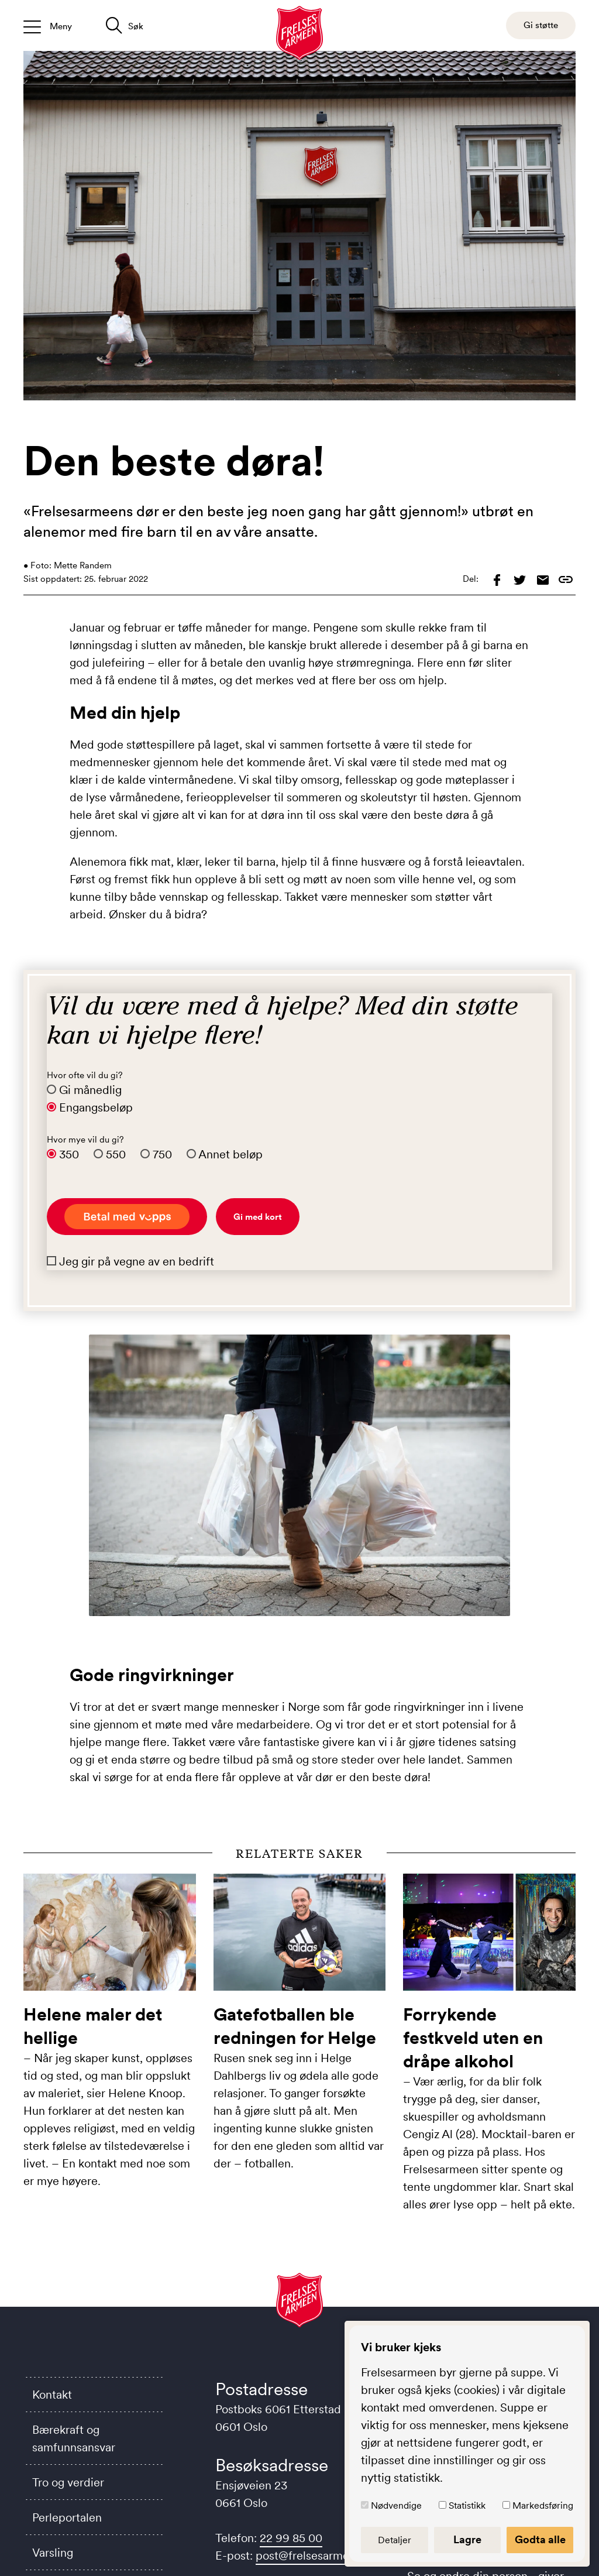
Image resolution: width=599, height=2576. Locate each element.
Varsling (52, 2552)
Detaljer (399, 2540)
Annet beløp (230, 1154)
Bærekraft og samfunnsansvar (73, 2438)
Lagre (470, 2539)
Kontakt (52, 2394)
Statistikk (470, 2505)
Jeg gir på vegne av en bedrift (136, 1261)
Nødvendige (401, 2505)
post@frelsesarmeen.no (317, 2555)
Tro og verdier (68, 2482)
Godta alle (540, 2539)
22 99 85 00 (291, 2538)
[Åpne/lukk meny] (47, 25)
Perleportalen (67, 2517)
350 (69, 1154)
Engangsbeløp (96, 1107)
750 (162, 1154)
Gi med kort (257, 1216)
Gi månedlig (90, 1089)
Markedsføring (542, 2505)
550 (116, 1154)
